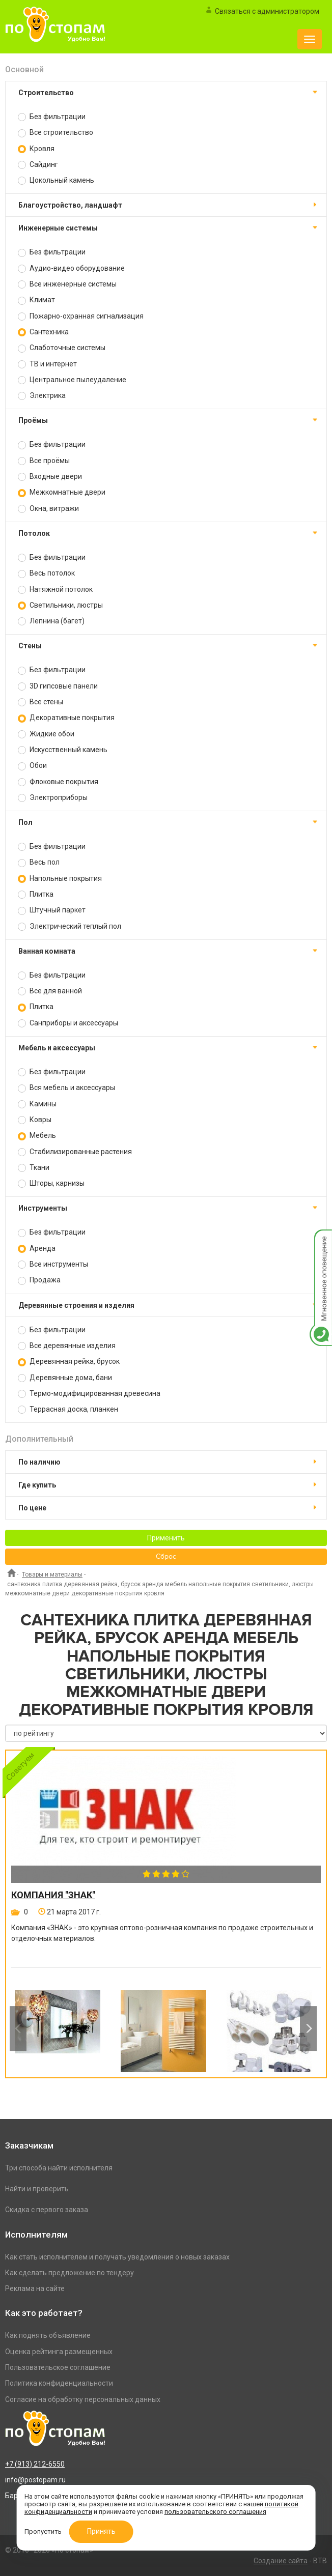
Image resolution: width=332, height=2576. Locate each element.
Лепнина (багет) (51, 621)
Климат (36, 300)
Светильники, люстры (60, 605)
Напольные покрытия (60, 878)
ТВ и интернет (47, 364)
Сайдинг (38, 164)
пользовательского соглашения (215, 2511)
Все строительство (55, 132)
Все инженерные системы (67, 284)
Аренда (37, 1248)
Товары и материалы (52, 1574)
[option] (57, 2028)
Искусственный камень (62, 750)
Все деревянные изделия (67, 1345)
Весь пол (39, 862)
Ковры (34, 1119)
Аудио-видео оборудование (71, 268)
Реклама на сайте (35, 2288)
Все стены (40, 702)
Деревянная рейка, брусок (69, 1361)
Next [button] (308, 2028)
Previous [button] (18, 2028)
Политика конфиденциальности (59, 2383)
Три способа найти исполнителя (59, 2168)
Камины (37, 1104)
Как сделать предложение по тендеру (69, 2273)
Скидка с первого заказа (46, 2210)
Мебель (37, 1135)
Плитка (35, 894)
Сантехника (43, 332)
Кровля (36, 149)
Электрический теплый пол (69, 926)
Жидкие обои (46, 734)
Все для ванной (50, 991)
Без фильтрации (52, 116)
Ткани (33, 1167)
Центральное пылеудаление (72, 380)
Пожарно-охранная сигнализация (81, 316)
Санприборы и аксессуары (68, 1023)
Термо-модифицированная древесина (89, 1393)
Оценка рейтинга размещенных (59, 2352)
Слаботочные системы (61, 348)
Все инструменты (53, 1264)
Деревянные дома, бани (65, 1377)
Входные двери (50, 476)
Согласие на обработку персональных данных (82, 2399)
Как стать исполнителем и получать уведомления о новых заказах (117, 2257)
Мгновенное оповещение (321, 1239)
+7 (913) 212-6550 (35, 2464)
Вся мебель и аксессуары (66, 1087)
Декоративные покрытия (66, 717)
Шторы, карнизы (51, 1183)
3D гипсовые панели (58, 686)
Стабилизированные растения (75, 1152)
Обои (32, 765)
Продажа (39, 1280)
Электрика (42, 395)
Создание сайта (281, 2561)
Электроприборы (53, 797)
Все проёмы (44, 460)
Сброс (166, 1556)
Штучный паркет (52, 910)
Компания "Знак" (53, 1895)
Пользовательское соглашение (57, 2367)
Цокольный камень (56, 180)
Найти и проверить (37, 2189)
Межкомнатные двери (61, 492)
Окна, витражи (48, 508)
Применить (166, 1538)
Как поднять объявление (48, 2335)
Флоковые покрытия (58, 782)
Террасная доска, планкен (68, 1409)
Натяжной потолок (55, 589)
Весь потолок (46, 573)
